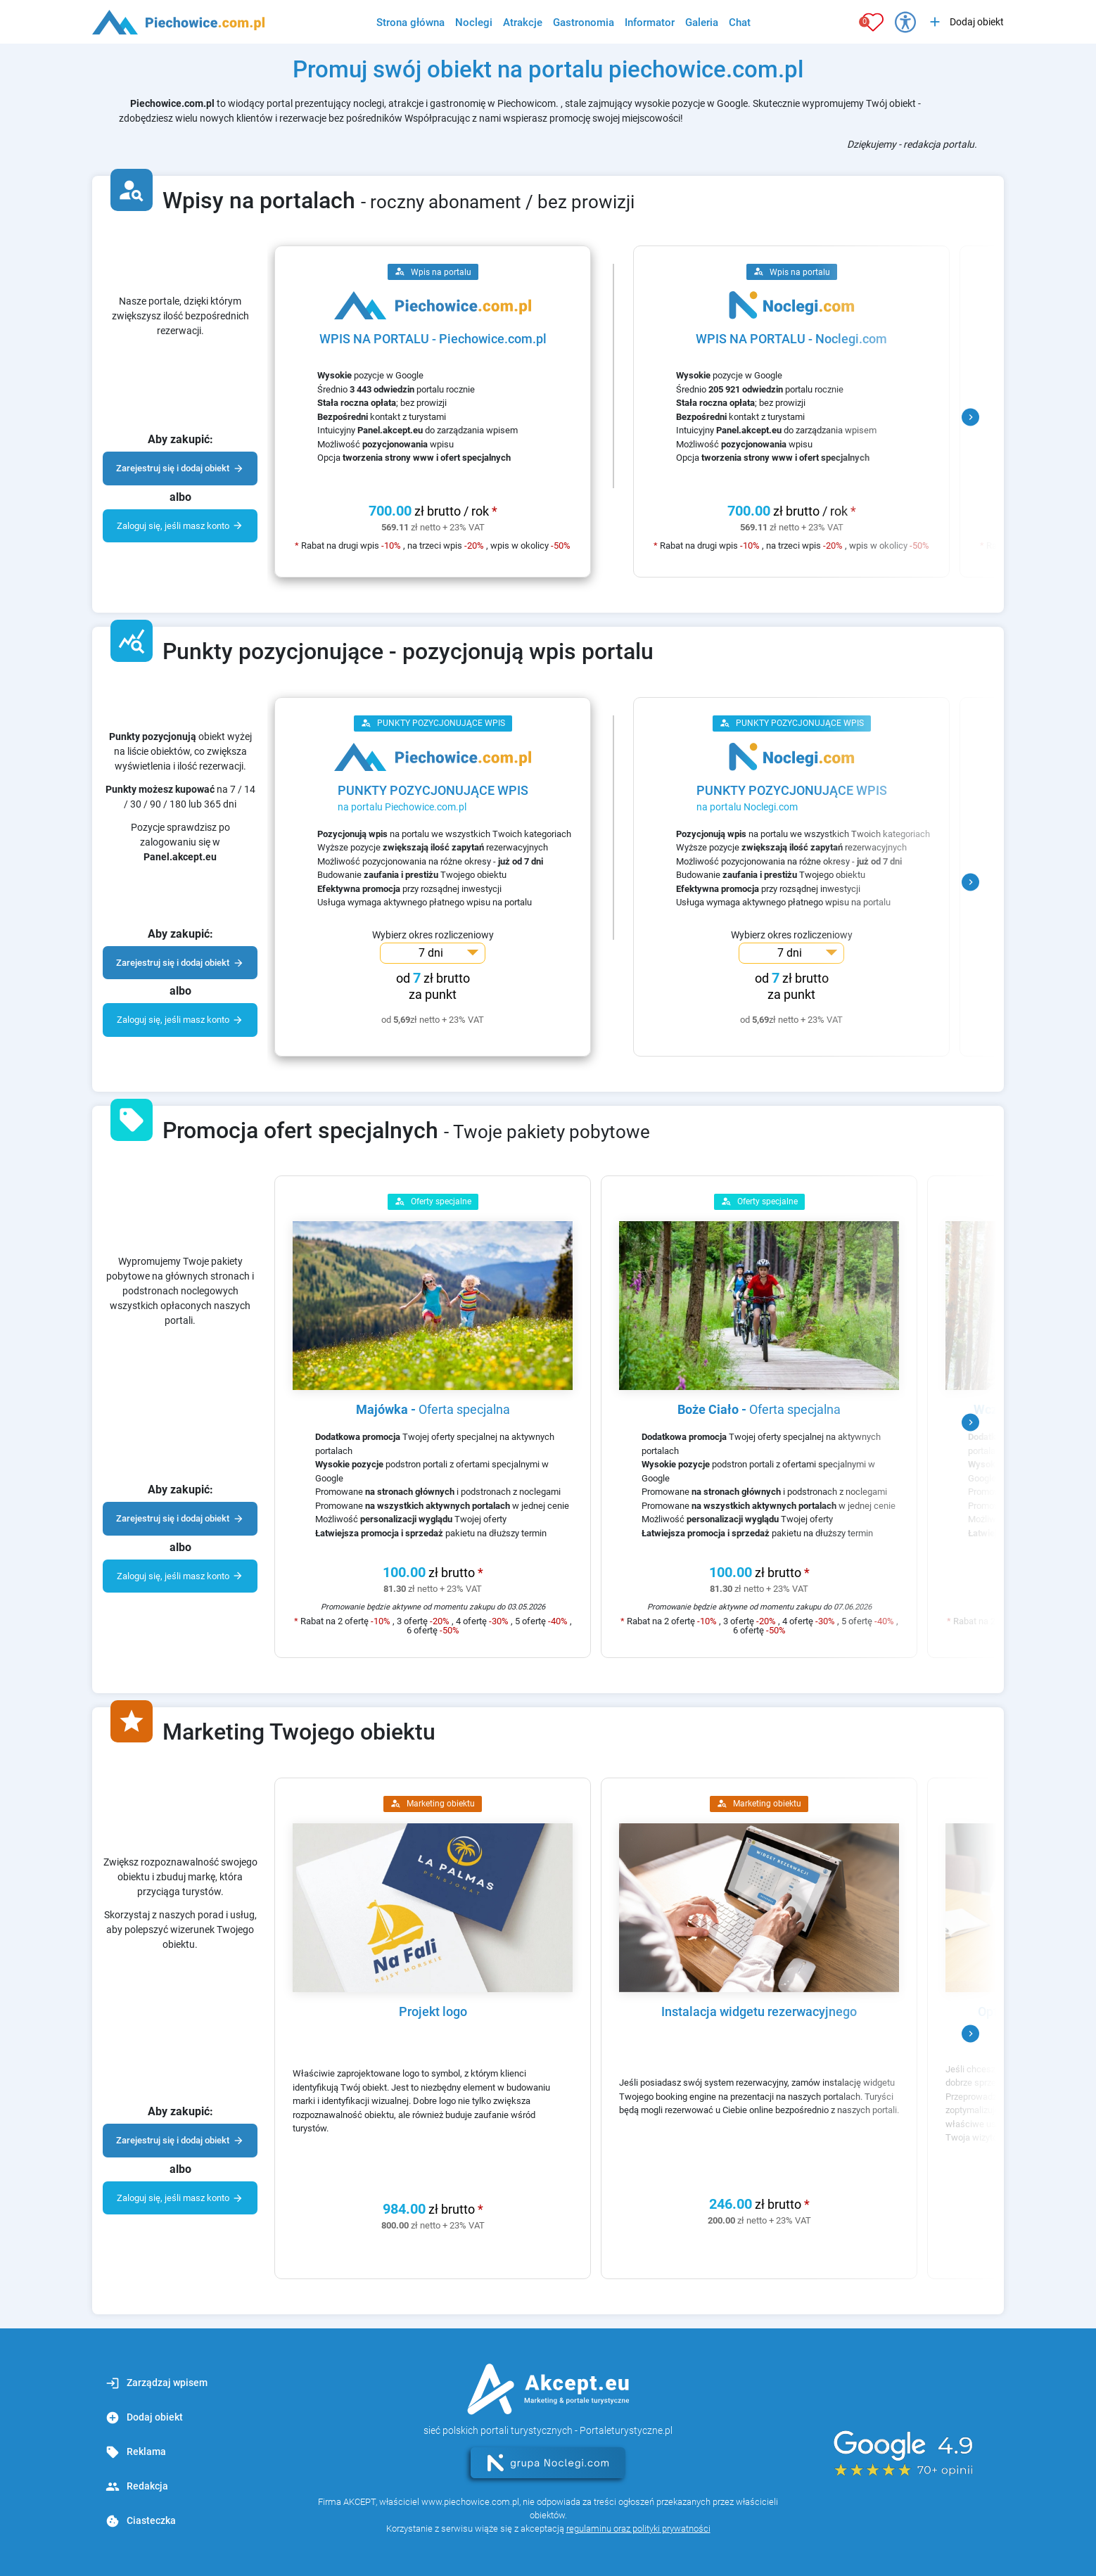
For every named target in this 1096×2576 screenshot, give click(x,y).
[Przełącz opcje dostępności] (905, 21)
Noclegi (473, 22)
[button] (970, 417)
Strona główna (410, 22)
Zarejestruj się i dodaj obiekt (180, 468)
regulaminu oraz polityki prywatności (638, 2528)
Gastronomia (583, 22)
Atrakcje (522, 22)
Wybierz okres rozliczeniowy (433, 935)
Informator (650, 22)
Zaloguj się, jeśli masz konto (180, 525)
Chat (740, 22)
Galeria (701, 22)
